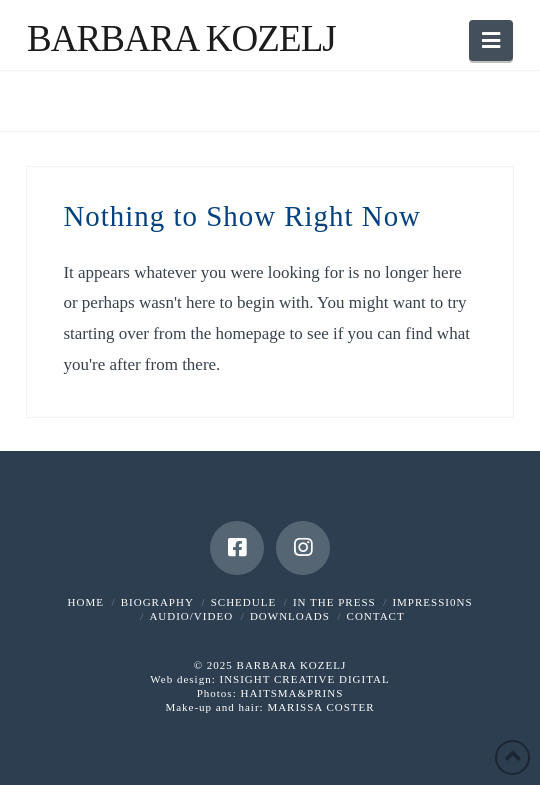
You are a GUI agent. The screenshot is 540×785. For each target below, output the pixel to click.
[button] (491, 40)
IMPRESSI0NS (432, 602)
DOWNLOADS (290, 616)
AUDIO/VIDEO (191, 616)
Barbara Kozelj (181, 38)
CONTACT (376, 616)
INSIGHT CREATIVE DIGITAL (304, 679)
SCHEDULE (243, 602)
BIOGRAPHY (157, 602)
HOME (86, 602)
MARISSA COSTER (320, 707)
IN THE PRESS (334, 602)
